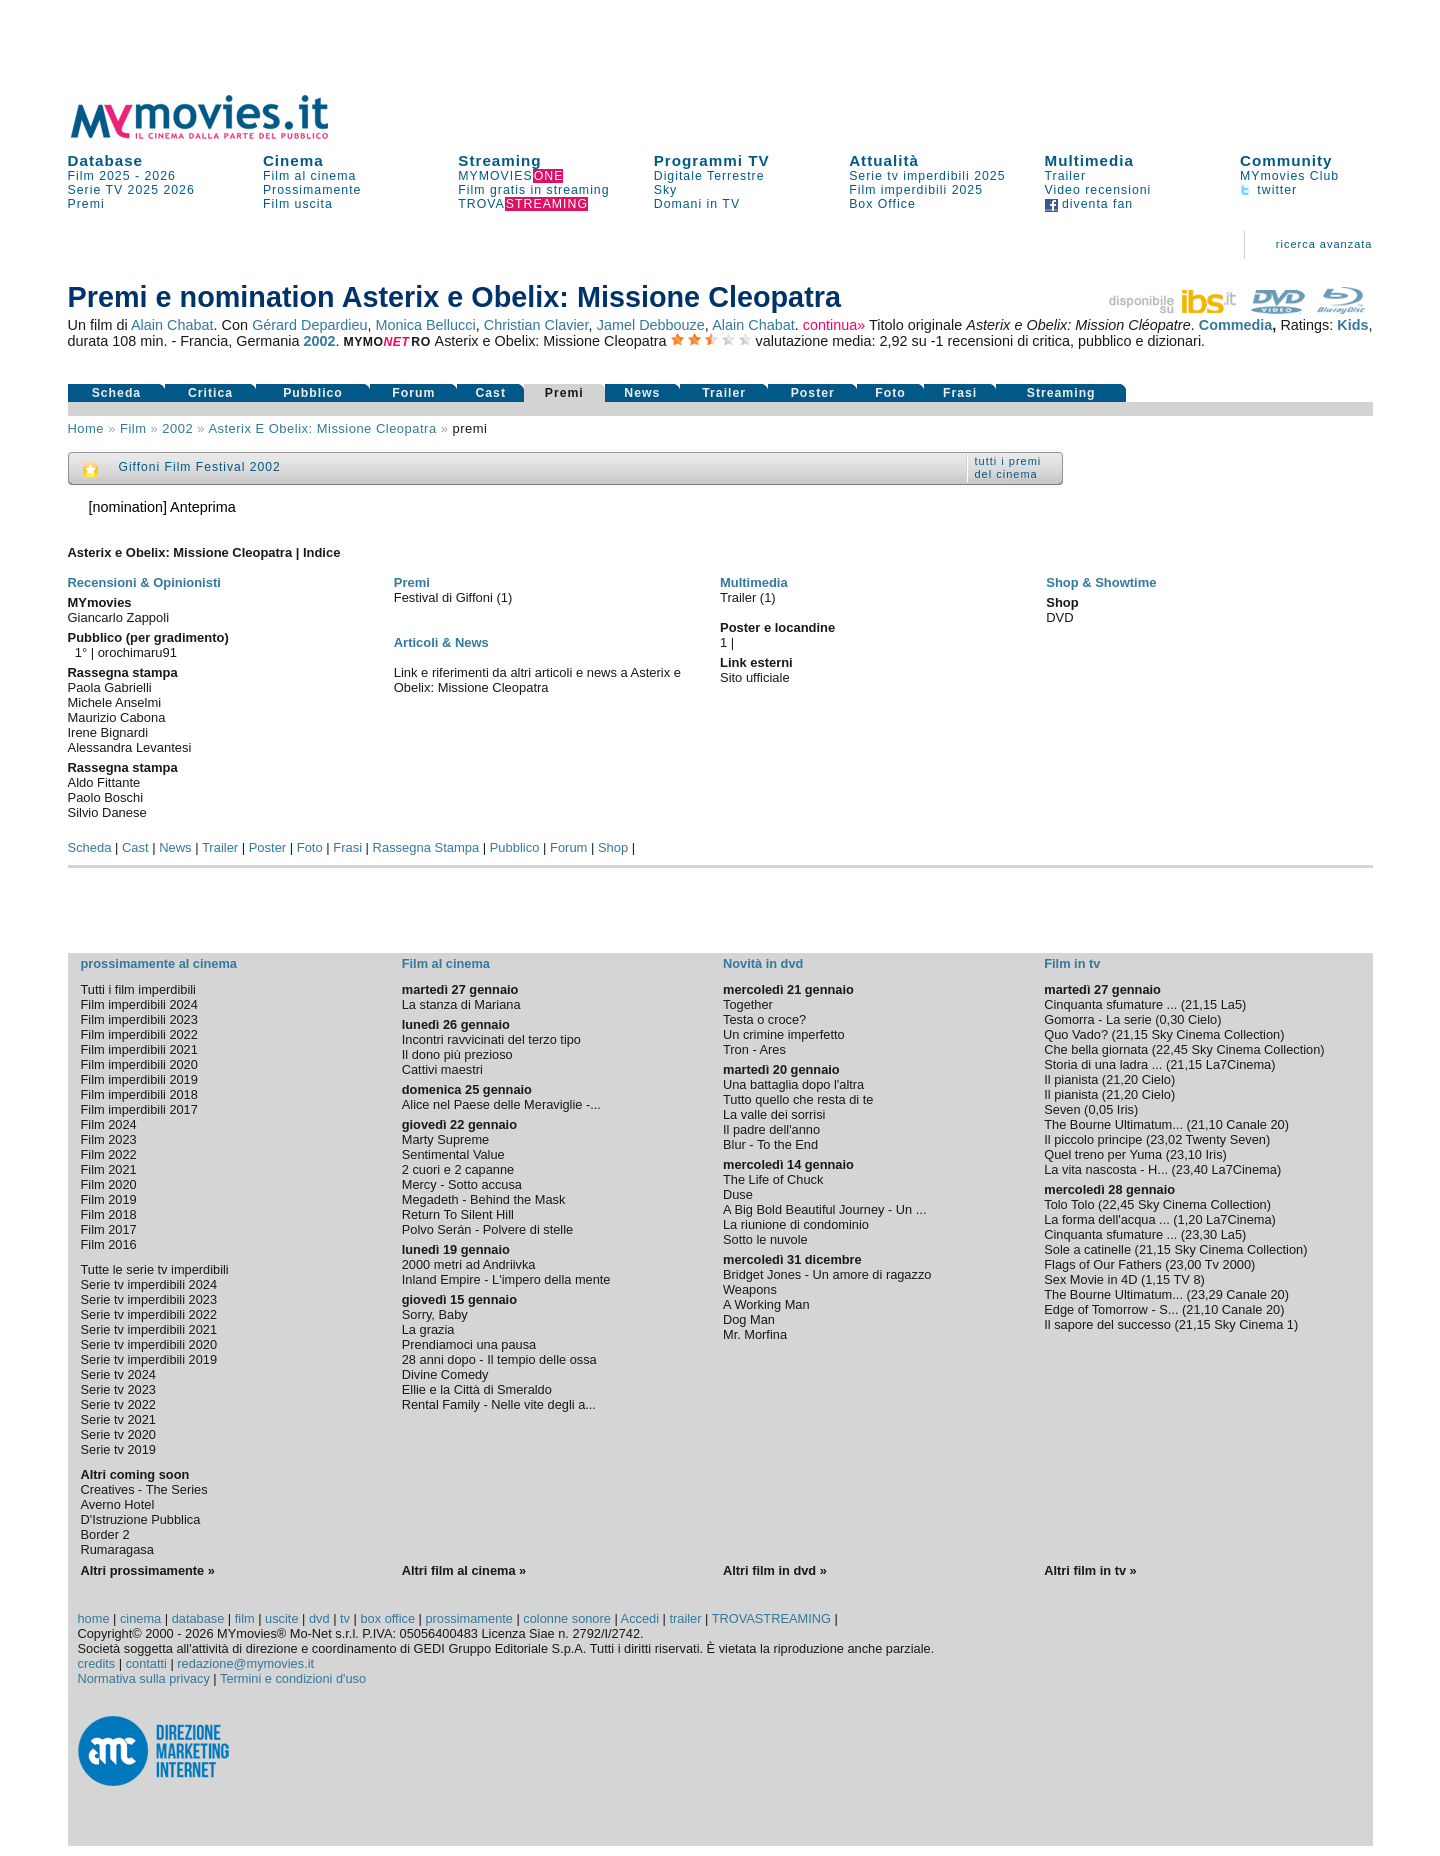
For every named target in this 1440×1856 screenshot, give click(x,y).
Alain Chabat (172, 325)
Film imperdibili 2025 (916, 190)
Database (106, 160)
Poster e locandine (777, 627)
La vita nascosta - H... (1106, 1169)
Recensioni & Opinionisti (144, 582)
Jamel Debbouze (651, 325)
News (642, 393)
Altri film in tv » (1090, 1570)
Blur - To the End (770, 1144)
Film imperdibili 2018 (139, 1094)
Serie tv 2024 (118, 1374)
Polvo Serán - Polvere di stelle (487, 1229)
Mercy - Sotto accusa (462, 1184)
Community (1286, 160)
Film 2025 (99, 176)
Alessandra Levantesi (130, 747)
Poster (813, 393)
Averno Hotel (118, 1504)
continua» (834, 325)
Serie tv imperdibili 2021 (149, 1329)
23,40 (1192, 1169)
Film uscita (298, 204)
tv (345, 1618)
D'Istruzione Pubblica (141, 1519)
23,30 (1201, 1234)
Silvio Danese (107, 812)
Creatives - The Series (144, 1489)
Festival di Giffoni (445, 597)
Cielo (1202, 1019)
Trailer (1065, 176)
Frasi (960, 393)
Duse (738, 1194)
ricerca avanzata (1324, 244)
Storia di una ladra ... (1103, 1064)
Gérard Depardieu (309, 325)
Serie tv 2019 (118, 1449)
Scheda (117, 393)
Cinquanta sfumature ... (1110, 1004)
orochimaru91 (137, 652)
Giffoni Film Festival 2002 (200, 467)
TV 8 (1187, 1279)
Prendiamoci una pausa (469, 1344)
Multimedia (1089, 160)
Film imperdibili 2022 (139, 1034)
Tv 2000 (1228, 1264)
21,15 (1201, 1004)
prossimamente (468, 1618)
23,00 (1185, 1264)
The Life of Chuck (773, 1179)
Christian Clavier (536, 325)
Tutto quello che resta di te (798, 1099)
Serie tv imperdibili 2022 (149, 1314)
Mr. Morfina (755, 1334)
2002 (319, 341)
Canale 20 (1255, 1124)
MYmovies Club (1289, 176)
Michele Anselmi (115, 702)
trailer (685, 1618)
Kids (1352, 325)
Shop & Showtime (1101, 582)
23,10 (1186, 1154)
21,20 (1122, 1079)
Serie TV (96, 190)
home (94, 1618)
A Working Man (766, 1304)
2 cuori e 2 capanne (458, 1169)
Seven (1062, 1109)
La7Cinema (1238, 1064)
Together (748, 1004)
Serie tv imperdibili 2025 (927, 176)
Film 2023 (109, 1139)
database (198, 1618)
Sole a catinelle (1087, 1249)
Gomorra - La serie (1097, 1019)
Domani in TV (697, 204)
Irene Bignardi (108, 732)
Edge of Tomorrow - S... (1111, 1309)
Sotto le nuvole (765, 1239)
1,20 (1190, 1219)
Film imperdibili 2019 (139, 1079)
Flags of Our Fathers (1102, 1264)
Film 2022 (109, 1154)
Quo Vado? (1076, 1034)
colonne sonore (567, 1618)
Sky (666, 190)
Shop (613, 847)
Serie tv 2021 (118, 1419)
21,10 (1207, 1124)
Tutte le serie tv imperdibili (155, 1269)
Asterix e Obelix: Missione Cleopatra (322, 428)
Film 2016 (109, 1244)
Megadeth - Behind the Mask (484, 1199)
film (133, 428)
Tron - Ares (754, 1049)
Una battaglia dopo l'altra (793, 1084)
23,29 (1207, 1294)
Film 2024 (109, 1124)
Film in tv (1072, 963)
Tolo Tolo (1069, 1204)
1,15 (1157, 1279)
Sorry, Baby (435, 1314)
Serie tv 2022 (118, 1404)
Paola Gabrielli (110, 687)
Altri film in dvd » (775, 1570)
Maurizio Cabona (117, 717)
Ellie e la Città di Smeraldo (477, 1389)
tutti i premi (1008, 461)
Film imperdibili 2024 (139, 1004)
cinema (140, 1618)
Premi (86, 204)
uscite (281, 1618)
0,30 (1171, 1019)
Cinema (293, 160)
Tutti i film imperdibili (138, 989)
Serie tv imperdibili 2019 (149, 1359)
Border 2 (105, 1534)
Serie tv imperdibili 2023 (149, 1299)
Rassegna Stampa (426, 847)
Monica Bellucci (426, 325)
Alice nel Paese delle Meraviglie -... (501, 1104)
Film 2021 (109, 1169)
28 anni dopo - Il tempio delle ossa (499, 1359)
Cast (490, 393)
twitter (1268, 190)
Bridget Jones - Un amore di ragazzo (827, 1274)
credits (97, 1663)
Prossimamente (312, 190)
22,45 (1172, 1049)
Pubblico (313, 393)
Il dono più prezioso (457, 1054)
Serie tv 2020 (118, 1434)
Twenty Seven (1226, 1139)
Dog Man (749, 1319)
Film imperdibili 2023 (139, 1019)
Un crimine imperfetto (784, 1034)
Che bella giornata (1096, 1049)
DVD (1059, 617)
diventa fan (1089, 204)
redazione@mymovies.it (245, 1663)
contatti (146, 1663)
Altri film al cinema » (464, 1570)
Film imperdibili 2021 (139, 1049)
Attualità (884, 160)
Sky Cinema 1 (1254, 1324)
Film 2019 (109, 1199)
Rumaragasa (117, 1549)
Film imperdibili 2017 (139, 1109)
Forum (413, 393)
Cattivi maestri (442, 1069)
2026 (160, 176)
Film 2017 (109, 1229)
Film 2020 (109, 1184)
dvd (319, 1618)
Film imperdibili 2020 (139, 1064)
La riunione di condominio (796, 1224)
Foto (890, 393)
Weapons (750, 1289)
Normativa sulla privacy (144, 1678)
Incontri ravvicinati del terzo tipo (491, 1039)
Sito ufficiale (755, 677)
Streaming (499, 160)
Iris (1125, 1109)
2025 (143, 190)
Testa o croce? (764, 1019)
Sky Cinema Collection (1215, 1034)
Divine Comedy (445, 1374)
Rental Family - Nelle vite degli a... (499, 1404)
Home (86, 428)
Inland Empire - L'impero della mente (506, 1279)
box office (387, 1618)
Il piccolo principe (1093, 1139)
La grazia (428, 1329)
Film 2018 (109, 1214)
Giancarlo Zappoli (119, 617)
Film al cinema (309, 176)
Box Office (882, 204)
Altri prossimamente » (148, 1570)
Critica (210, 393)
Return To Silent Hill (458, 1214)
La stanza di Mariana (461, 1004)
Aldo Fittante (104, 782)
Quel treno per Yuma (1103, 1154)
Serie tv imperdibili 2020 (149, 1344)
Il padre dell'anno (771, 1129)
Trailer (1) (748, 597)
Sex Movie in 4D (1090, 1279)
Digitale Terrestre (709, 176)
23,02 (1166, 1139)
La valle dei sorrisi (774, 1114)
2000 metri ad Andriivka (469, 1264)
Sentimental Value (453, 1154)
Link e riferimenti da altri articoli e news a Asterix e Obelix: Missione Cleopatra (537, 680)
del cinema (1006, 474)
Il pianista (1071, 1079)
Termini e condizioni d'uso (293, 1678)
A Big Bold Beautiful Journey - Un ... (824, 1209)
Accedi (640, 1618)
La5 (1231, 1004)
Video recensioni (1098, 190)
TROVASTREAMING (771, 1618)
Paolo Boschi (106, 797)
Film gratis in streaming (533, 190)
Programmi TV (712, 160)
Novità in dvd (763, 963)
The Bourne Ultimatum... (1113, 1124)
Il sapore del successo (1107, 1324)
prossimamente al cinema (159, 963)
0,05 (1100, 1109)
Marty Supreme (445, 1139)
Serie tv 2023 (118, 1389)
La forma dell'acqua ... (1107, 1219)
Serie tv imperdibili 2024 (149, 1284)
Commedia (1236, 325)
